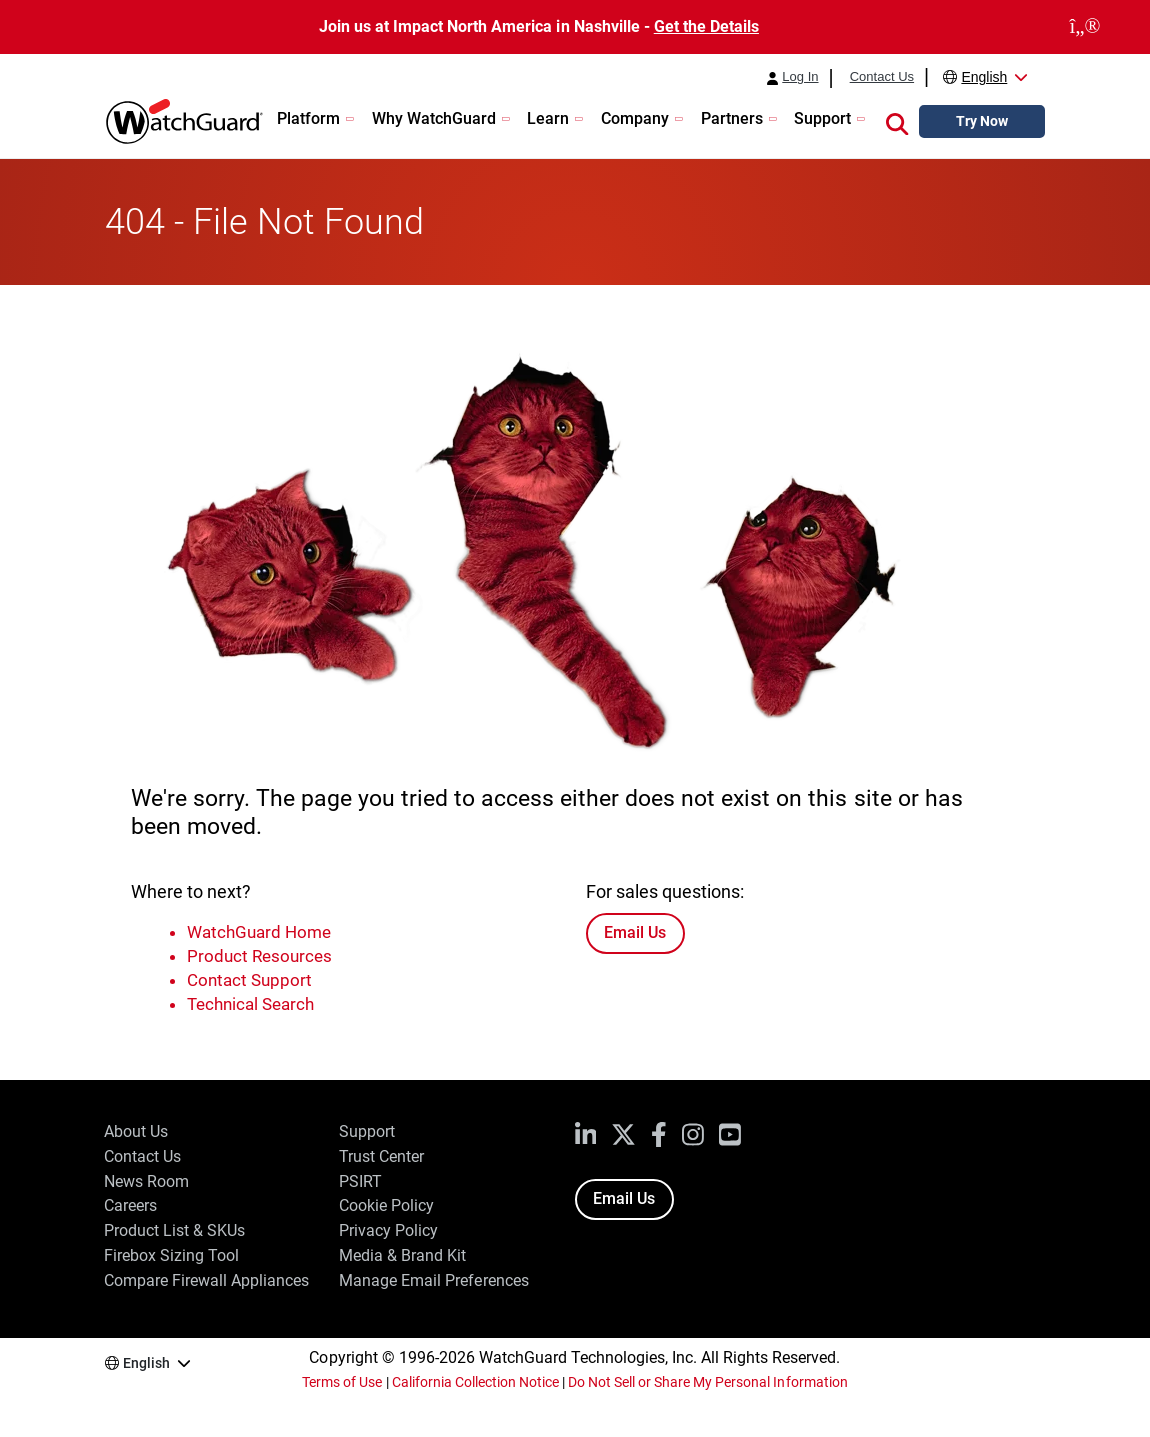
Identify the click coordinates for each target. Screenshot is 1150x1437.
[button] (897, 122)
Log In (800, 77)
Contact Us (882, 77)
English (984, 77)
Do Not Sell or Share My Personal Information (708, 1382)
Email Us (635, 932)
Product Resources (259, 956)
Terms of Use (342, 1382)
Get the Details (706, 26)
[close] (1085, 27)
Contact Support (249, 980)
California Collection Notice (475, 1382)
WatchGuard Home (259, 932)
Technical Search (250, 1004)
